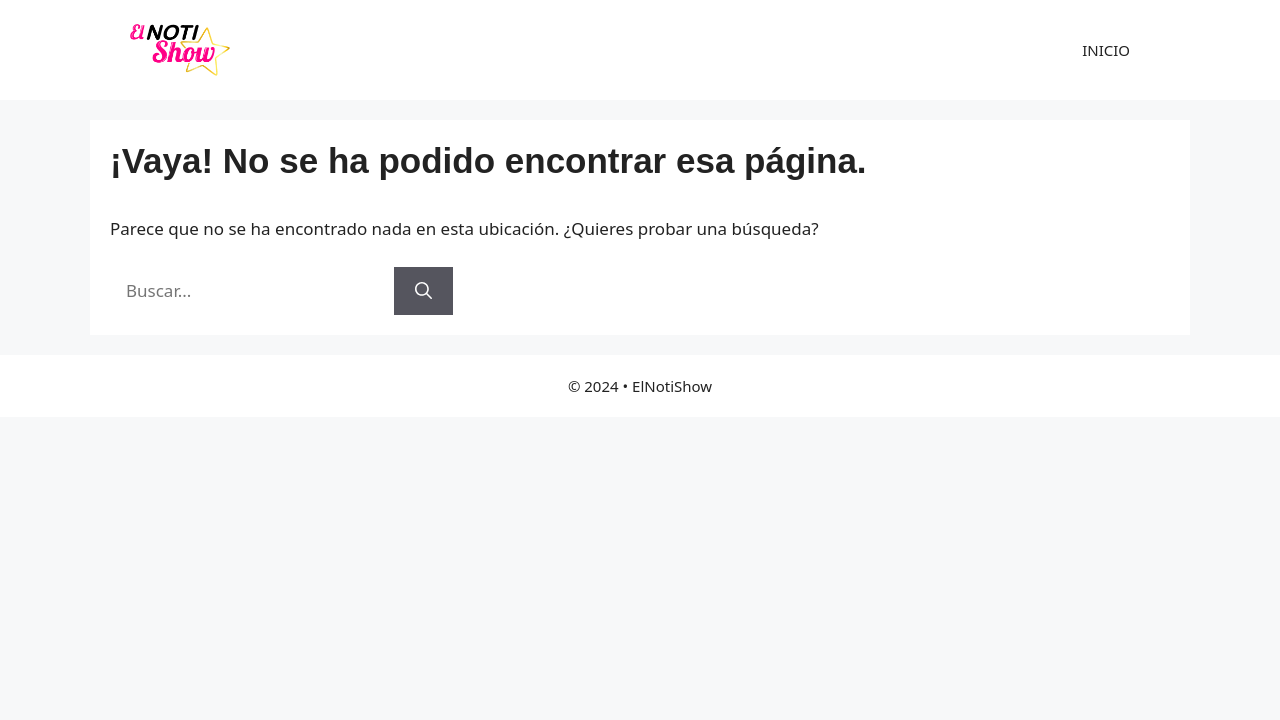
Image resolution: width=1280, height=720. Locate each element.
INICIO (1106, 50)
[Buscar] (423, 291)
